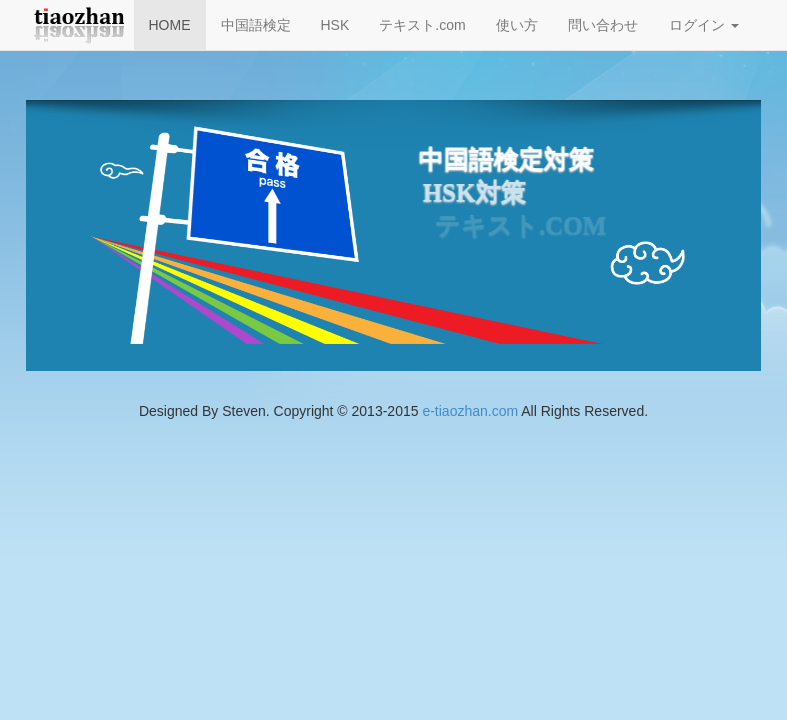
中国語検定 (256, 25)
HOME (170, 25)
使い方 (517, 25)
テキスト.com (422, 25)
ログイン (704, 25)
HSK (335, 25)
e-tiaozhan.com (470, 411)
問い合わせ (603, 25)
